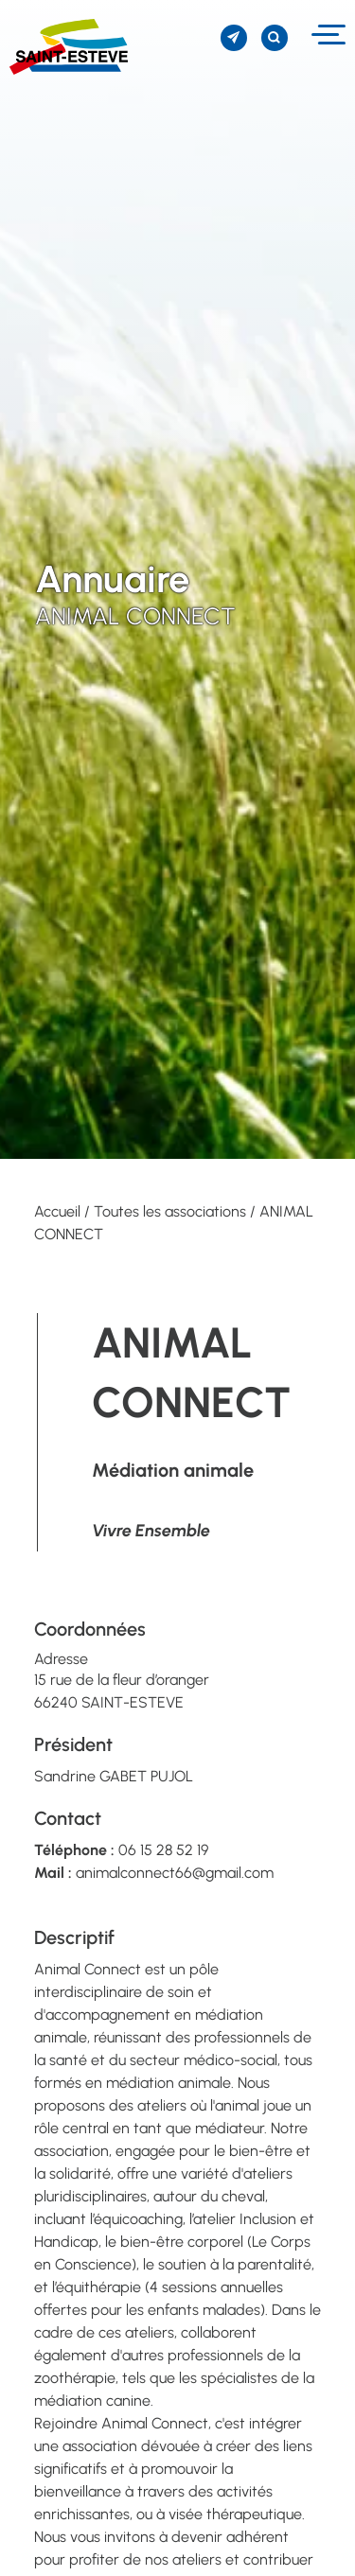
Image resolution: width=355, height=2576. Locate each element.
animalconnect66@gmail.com (175, 1873)
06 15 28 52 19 (163, 1850)
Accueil (57, 1211)
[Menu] (326, 34)
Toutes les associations (170, 1211)
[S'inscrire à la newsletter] (234, 38)
